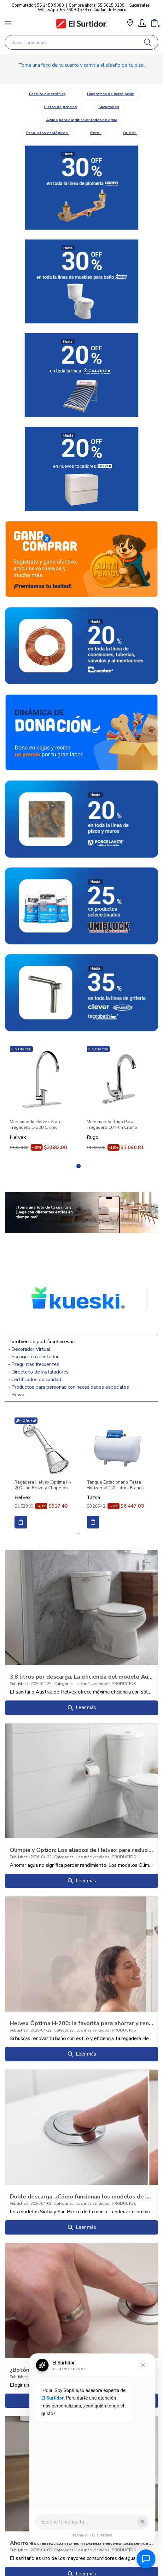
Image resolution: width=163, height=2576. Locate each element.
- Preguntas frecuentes (33, 1364)
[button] (130, 23)
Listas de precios (60, 106)
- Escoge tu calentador (33, 1356)
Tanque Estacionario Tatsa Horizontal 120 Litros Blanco (115, 1485)
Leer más (81, 1708)
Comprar (21, 1522)
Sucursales (139, 5)
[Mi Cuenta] (142, 23)
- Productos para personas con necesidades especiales (68, 1387)
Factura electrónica (47, 93)
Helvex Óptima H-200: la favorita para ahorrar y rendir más (81, 2023)
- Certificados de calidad (34, 1379)
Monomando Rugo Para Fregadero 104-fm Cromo (112, 1124)
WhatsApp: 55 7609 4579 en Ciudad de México (82, 10)
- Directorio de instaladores (38, 1371)
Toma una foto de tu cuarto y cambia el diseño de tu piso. (81, 65)
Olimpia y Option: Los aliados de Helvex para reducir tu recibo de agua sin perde (81, 1849)
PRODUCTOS (124, 1683)
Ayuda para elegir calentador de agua (81, 119)
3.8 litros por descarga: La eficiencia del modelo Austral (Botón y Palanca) (81, 1676)
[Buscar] (148, 42)
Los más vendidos (93, 1683)
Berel (96, 132)
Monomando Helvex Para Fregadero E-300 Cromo (35, 1124)
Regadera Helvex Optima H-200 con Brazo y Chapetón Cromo (43, 1485)
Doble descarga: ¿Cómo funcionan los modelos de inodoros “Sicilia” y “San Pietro (81, 2196)
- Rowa (16, 1394)
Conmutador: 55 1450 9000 (38, 5)
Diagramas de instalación (110, 93)
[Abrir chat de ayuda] (146, 2558)
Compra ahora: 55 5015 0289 (97, 5)
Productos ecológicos (47, 132)
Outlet (130, 132)
